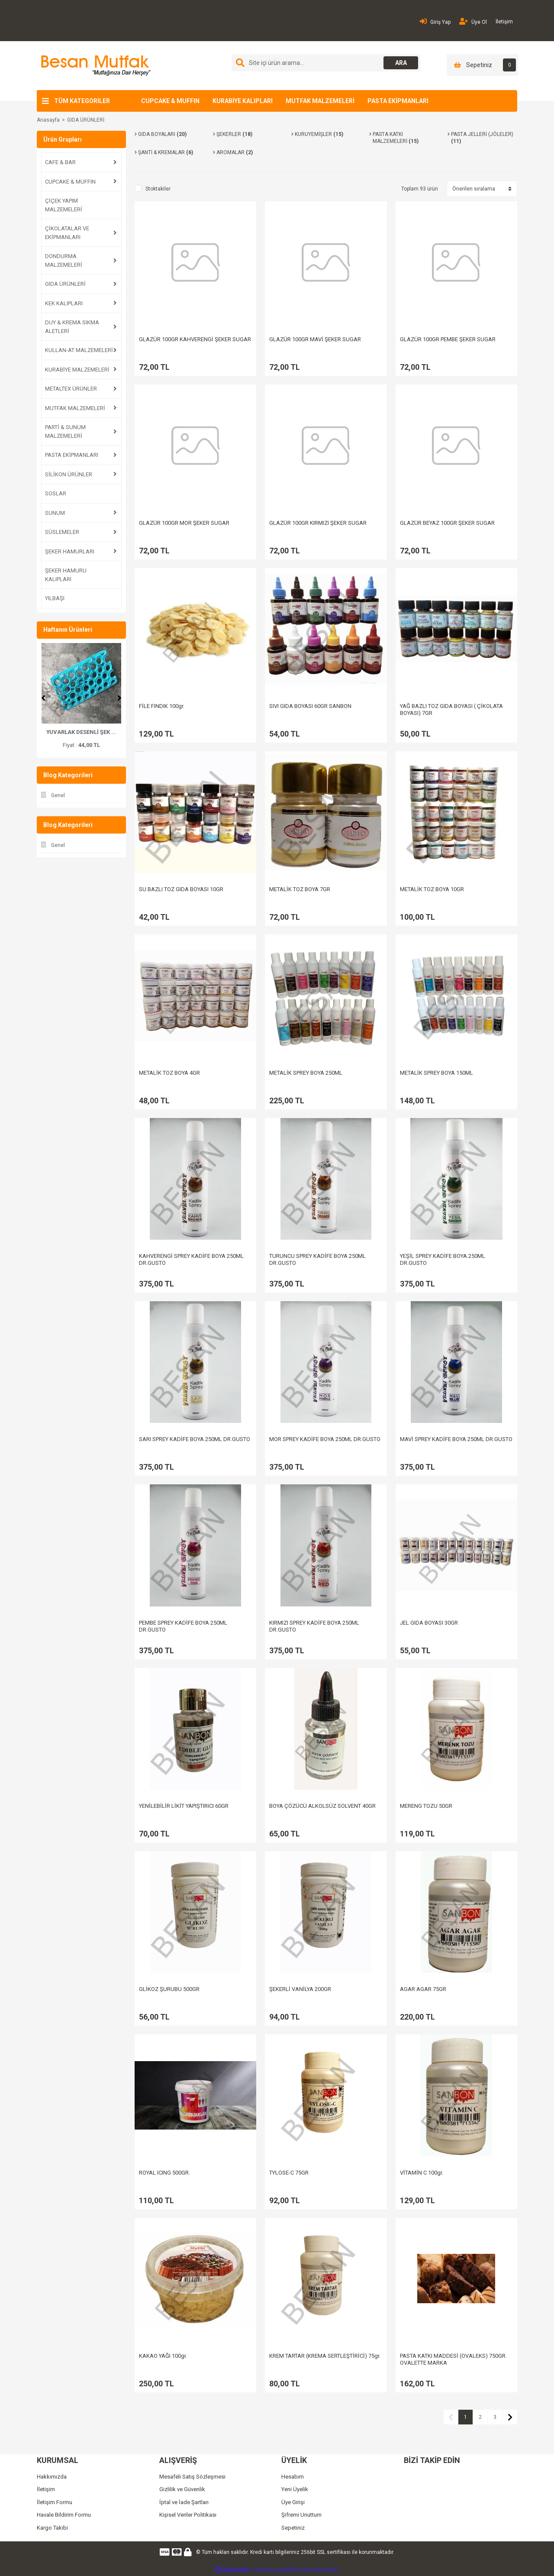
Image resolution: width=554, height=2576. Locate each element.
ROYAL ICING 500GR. (164, 2172)
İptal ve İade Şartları (184, 2502)
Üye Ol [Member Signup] (473, 21)
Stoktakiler (158, 189)
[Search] (326, 62)
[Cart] (482, 65)
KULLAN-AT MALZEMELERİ (79, 350)
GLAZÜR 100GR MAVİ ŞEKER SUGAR (315, 339)
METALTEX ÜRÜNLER (71, 388)
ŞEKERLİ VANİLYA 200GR (300, 1989)
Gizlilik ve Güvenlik (182, 2489)
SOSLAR (55, 493)
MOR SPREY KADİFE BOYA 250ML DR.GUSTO (324, 1439)
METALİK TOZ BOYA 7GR (299, 889)
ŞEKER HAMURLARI (69, 551)
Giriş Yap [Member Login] (435, 21)
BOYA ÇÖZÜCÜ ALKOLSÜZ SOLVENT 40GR (322, 1806)
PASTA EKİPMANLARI (397, 100)
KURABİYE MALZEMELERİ (77, 369)
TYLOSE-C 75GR (289, 2172)
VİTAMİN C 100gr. (421, 2172)
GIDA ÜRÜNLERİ (85, 120)
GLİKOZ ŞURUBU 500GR (169, 1989)
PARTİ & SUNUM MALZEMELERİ (65, 431)
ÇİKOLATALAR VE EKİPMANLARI (67, 232)
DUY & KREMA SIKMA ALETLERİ (72, 326)
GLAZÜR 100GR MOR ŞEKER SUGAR (184, 523)
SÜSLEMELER (62, 532)
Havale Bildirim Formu (64, 2514)
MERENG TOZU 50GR (426, 1806)
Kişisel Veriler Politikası (187, 2514)
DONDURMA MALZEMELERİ (63, 260)
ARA (401, 62)
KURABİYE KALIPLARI (243, 100)
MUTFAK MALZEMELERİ (320, 100)
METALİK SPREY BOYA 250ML (305, 1073)
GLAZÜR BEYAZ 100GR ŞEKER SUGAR (447, 523)
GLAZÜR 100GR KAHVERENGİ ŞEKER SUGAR (195, 339)
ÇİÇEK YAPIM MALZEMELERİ (63, 205)
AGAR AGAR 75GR (423, 1989)
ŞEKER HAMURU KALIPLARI (66, 574)
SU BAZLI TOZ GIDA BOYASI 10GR (181, 889)
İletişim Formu (54, 2502)
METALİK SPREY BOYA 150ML (436, 1073)
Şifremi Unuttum (301, 2514)
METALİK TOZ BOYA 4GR (169, 1073)
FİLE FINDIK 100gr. (161, 706)
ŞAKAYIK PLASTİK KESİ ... (81, 732)
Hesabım (292, 2476)
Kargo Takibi (52, 2527)
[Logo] (94, 65)
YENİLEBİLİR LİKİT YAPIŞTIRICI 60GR (184, 1806)
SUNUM (55, 513)
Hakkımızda (52, 2476)
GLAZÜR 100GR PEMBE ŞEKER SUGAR (448, 339)
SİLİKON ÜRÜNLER (68, 474)
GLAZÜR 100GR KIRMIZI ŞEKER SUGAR (318, 523)
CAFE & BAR (60, 162)
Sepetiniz (293, 2527)
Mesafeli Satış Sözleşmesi (192, 2476)
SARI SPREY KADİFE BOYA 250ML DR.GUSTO (194, 1439)
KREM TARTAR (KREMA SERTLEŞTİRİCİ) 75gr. (324, 2356)
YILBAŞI (54, 598)
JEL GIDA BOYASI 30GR (429, 1622)
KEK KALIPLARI (64, 303)
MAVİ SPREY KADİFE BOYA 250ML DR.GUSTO (456, 1439)
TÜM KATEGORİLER (82, 100)
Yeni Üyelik (294, 2489)
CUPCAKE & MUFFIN (170, 100)
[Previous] (43, 698)
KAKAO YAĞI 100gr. (163, 2356)
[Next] (119, 698)
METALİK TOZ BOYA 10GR (432, 889)
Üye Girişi (293, 2502)
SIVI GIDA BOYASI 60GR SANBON (310, 706)
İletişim (504, 22)
